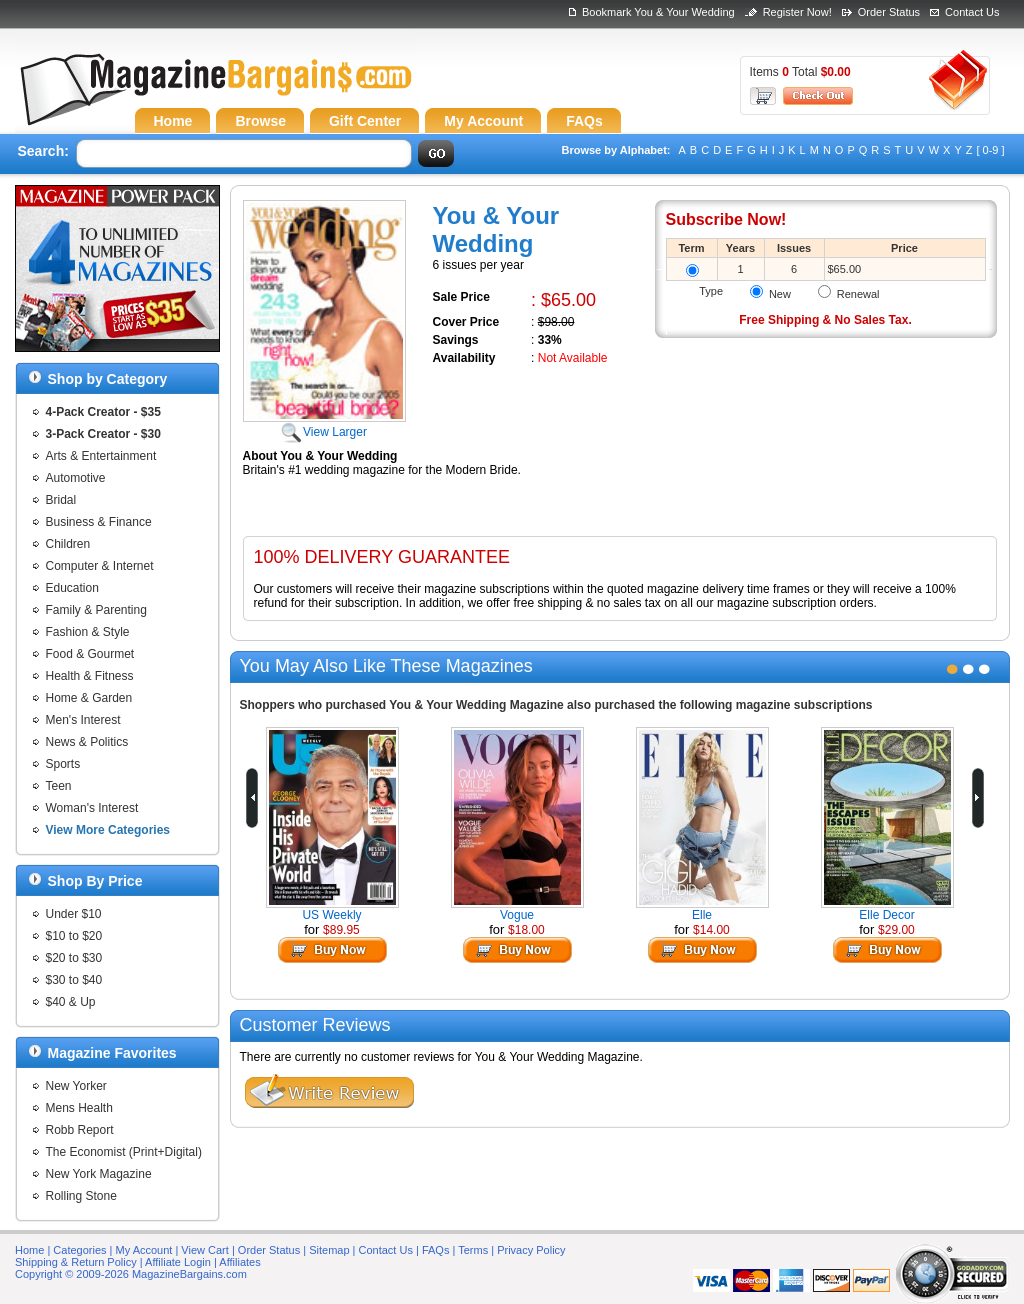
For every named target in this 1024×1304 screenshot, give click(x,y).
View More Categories (108, 830)
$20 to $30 (74, 958)
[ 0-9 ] (990, 150)
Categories (79, 1250)
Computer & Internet (100, 566)
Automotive (76, 478)
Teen (59, 786)
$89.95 (341, 930)
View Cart (204, 1250)
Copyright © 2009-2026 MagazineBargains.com (131, 1274)
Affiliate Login (178, 1262)
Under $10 (74, 914)
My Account (144, 1250)
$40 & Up (71, 1002)
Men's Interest (83, 720)
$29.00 (896, 930)
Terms (473, 1250)
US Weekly (331, 915)
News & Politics (87, 742)
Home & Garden (89, 698)
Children (68, 544)
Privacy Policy (531, 1250)
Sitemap (329, 1250)
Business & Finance (99, 522)
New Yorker (76, 1086)
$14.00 (711, 930)
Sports (63, 764)
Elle (702, 915)
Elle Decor (886, 915)
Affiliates (239, 1262)
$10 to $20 (74, 936)
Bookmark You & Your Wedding (658, 12)
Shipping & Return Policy (76, 1262)
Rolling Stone (81, 1196)
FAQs (436, 1250)
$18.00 (526, 930)
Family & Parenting (96, 610)
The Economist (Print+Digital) (124, 1152)
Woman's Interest (92, 808)
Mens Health (79, 1108)
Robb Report (80, 1130)
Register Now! (797, 12)
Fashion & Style (88, 632)
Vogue (517, 915)
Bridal (61, 500)
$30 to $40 (74, 980)
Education (72, 588)
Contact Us (972, 12)
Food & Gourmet (90, 654)
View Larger (324, 425)
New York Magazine (99, 1174)
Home (29, 1250)
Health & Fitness (90, 676)
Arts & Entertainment (101, 456)
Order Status (889, 12)
